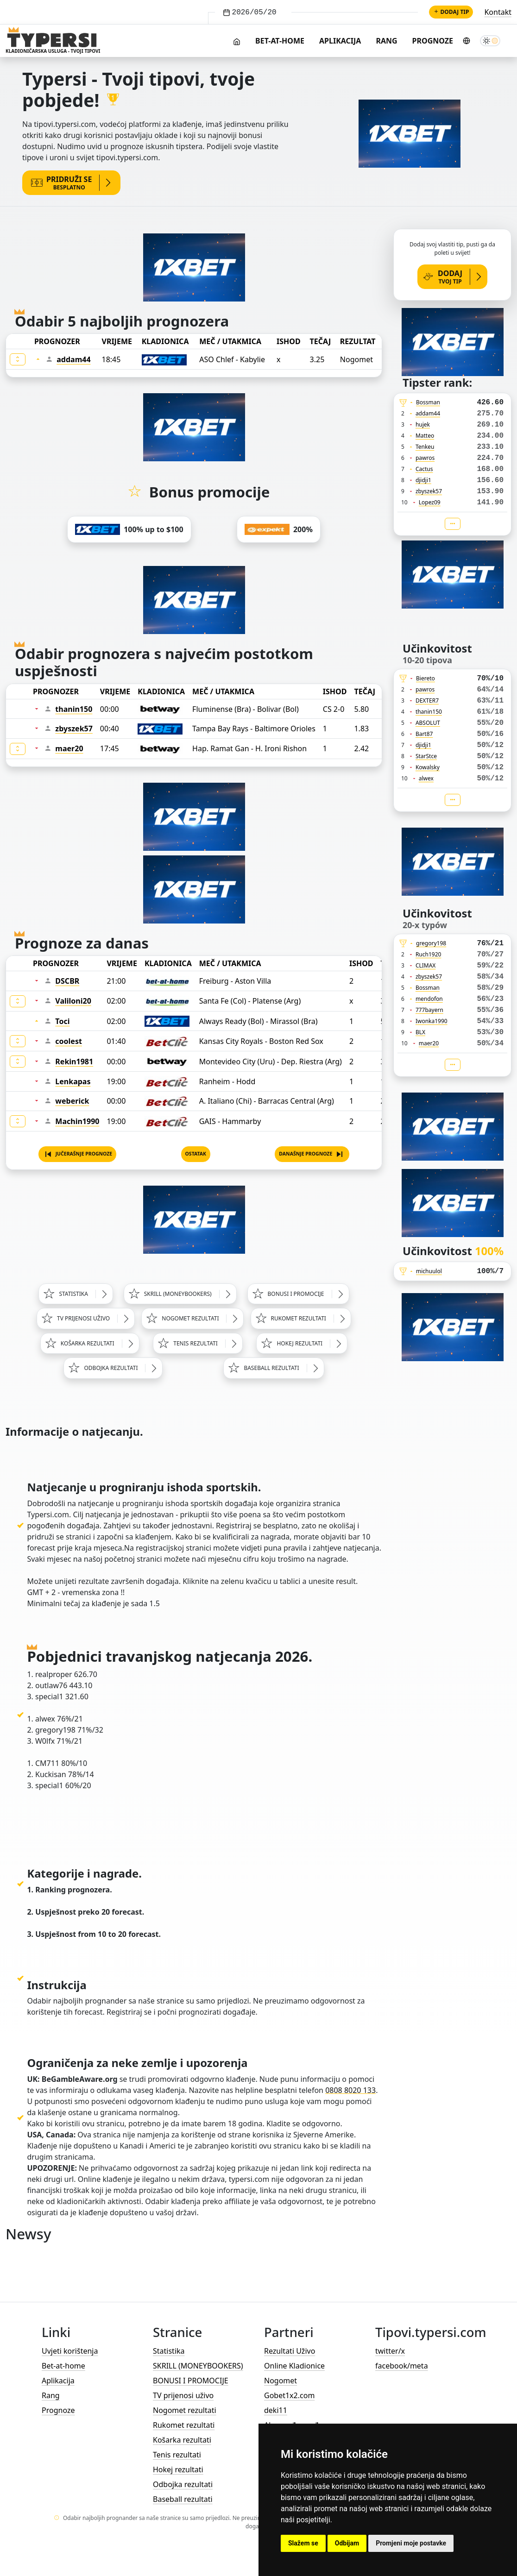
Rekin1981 (74, 1061)
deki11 (275, 2410)
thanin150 (73, 709)
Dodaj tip (451, 12)
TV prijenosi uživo (183, 2395)
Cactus (424, 469)
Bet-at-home (279, 41)
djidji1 (423, 480)
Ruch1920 (428, 954)
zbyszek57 (74, 728)
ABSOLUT (428, 723)
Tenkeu (425, 447)
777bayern (429, 1010)
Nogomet (280, 2380)
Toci (62, 1021)
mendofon (429, 999)
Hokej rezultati (178, 2469)
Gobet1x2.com (289, 2395)
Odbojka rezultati (183, 2484)
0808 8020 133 (350, 2090)
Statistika (169, 2351)
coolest (68, 1041)
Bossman (428, 402)
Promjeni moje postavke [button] (411, 2543)
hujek (423, 424)
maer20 (69, 748)
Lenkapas (72, 1081)
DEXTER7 (427, 700)
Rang (386, 41)
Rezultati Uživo (289, 2351)
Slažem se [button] (303, 2543)
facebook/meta (401, 2366)
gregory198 (431, 943)
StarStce (426, 756)
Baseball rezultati (183, 2499)
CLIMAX (426, 965)
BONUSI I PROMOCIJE (190, 2380)
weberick (72, 1101)
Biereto (425, 678)
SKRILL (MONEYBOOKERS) (198, 2366)
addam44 (73, 359)
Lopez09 (430, 502)
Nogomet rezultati (184, 2410)
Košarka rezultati (182, 2440)
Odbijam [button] (347, 2543)
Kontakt (497, 12)
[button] (77, 1154)
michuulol (429, 1271)
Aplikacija (340, 41)
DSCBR (67, 981)
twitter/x (390, 2351)
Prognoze (432, 41)
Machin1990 (77, 1121)
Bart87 (424, 734)
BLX (420, 1032)
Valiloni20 (73, 1001)
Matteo (425, 436)
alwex (426, 778)
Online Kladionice (294, 2366)
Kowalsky (428, 767)
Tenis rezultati (177, 2455)
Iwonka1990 (432, 1021)
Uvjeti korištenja (70, 2351)
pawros (425, 458)
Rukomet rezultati (183, 2425)
